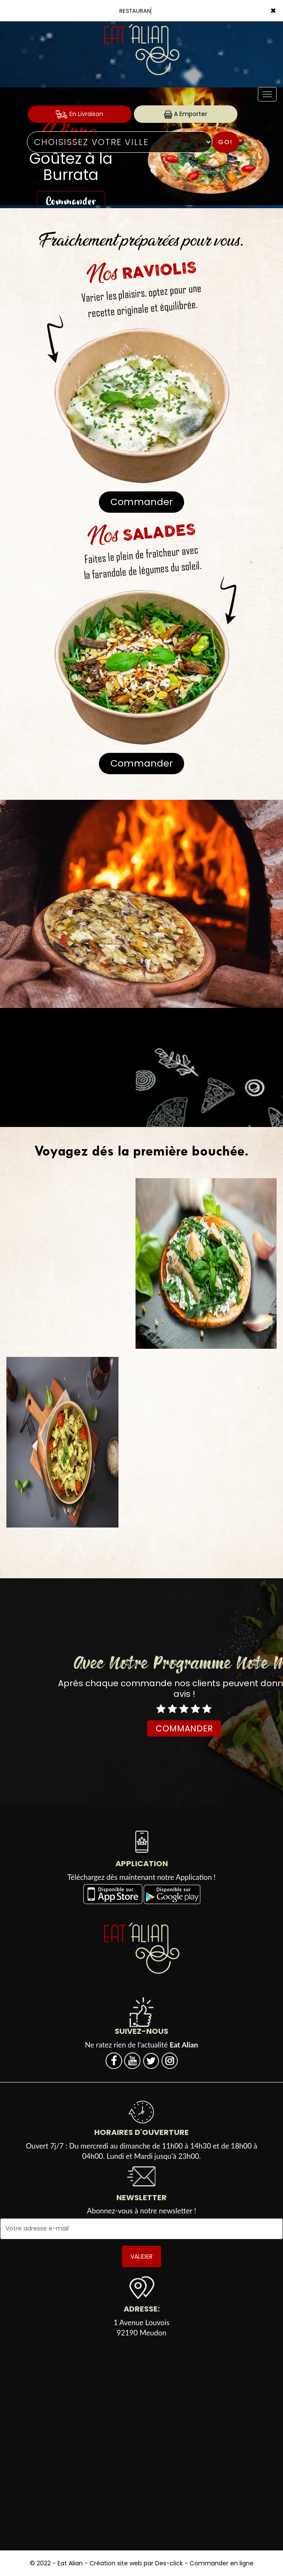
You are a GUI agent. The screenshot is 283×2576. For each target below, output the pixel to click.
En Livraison (79, 114)
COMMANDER (184, 1728)
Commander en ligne (222, 2563)
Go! (225, 142)
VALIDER (141, 2256)
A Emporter (185, 114)
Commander (141, 501)
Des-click (169, 2563)
